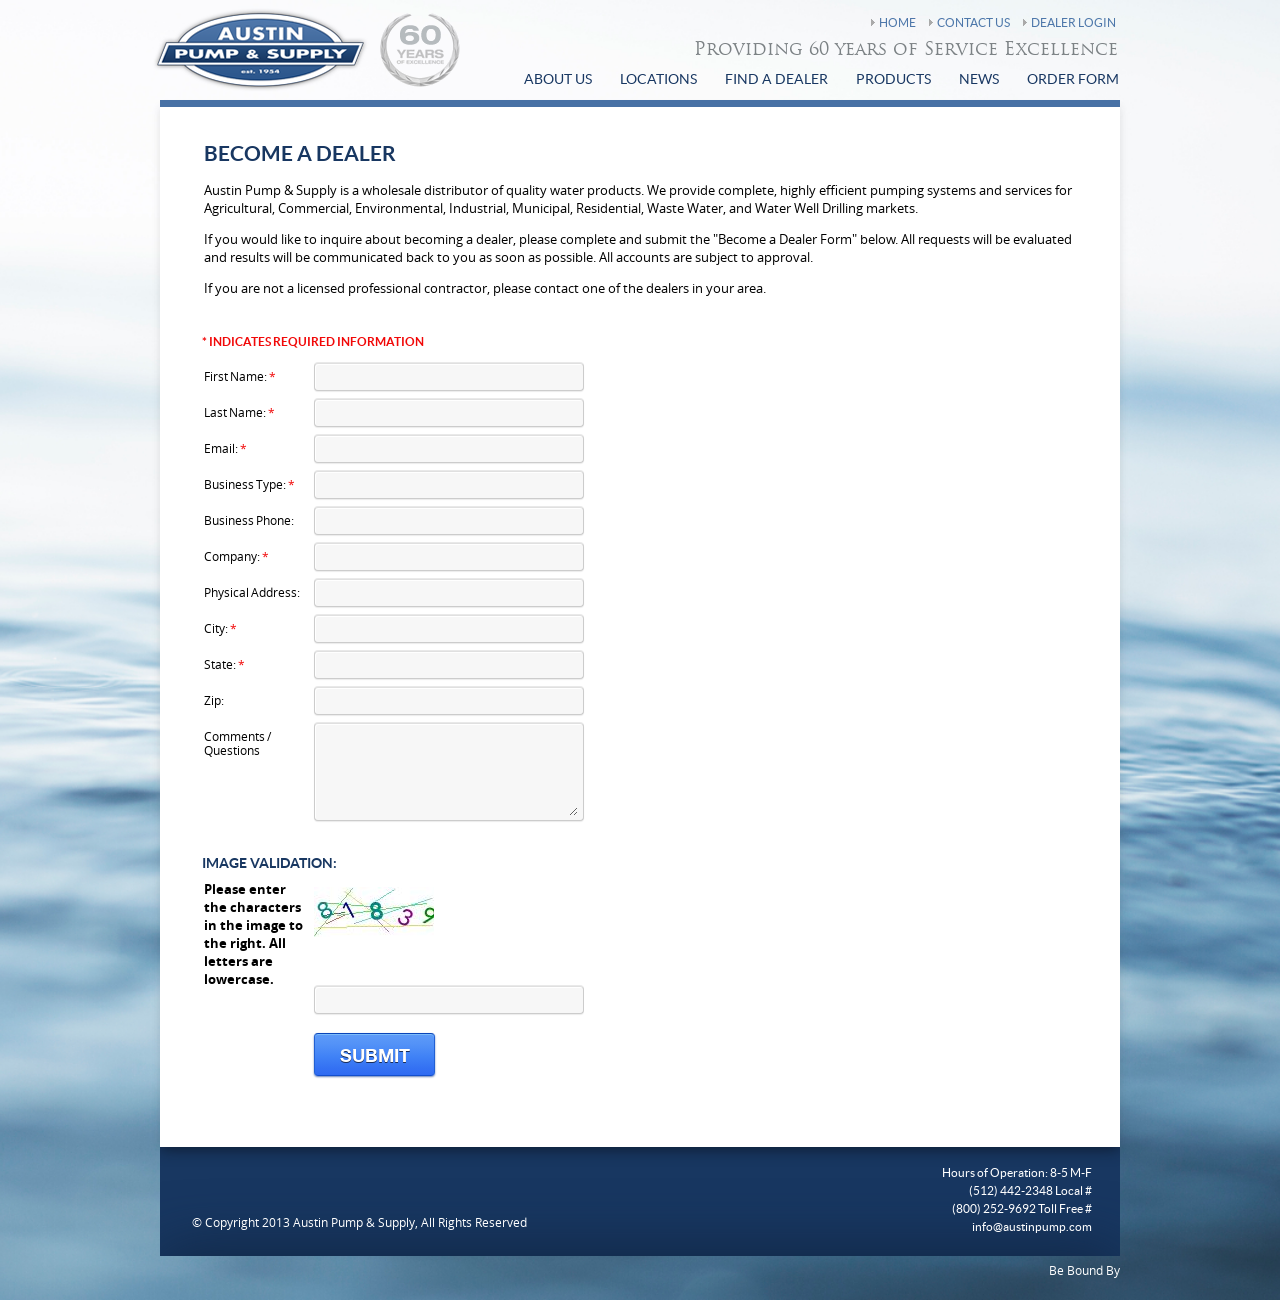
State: (224, 663)
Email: (225, 447)
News (979, 80)
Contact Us (973, 23)
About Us (558, 80)
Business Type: (249, 483)
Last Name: (239, 411)
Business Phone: (249, 519)
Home (897, 23)
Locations (658, 80)
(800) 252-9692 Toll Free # (1022, 1209)
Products (893, 80)
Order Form (1073, 80)
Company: (236, 555)
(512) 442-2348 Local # (1030, 1191)
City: (220, 627)
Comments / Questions (237, 742)
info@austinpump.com (1032, 1227)
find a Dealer (776, 80)
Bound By (1093, 1270)
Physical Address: (252, 591)
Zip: (214, 699)
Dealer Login (1073, 23)
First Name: (240, 375)
